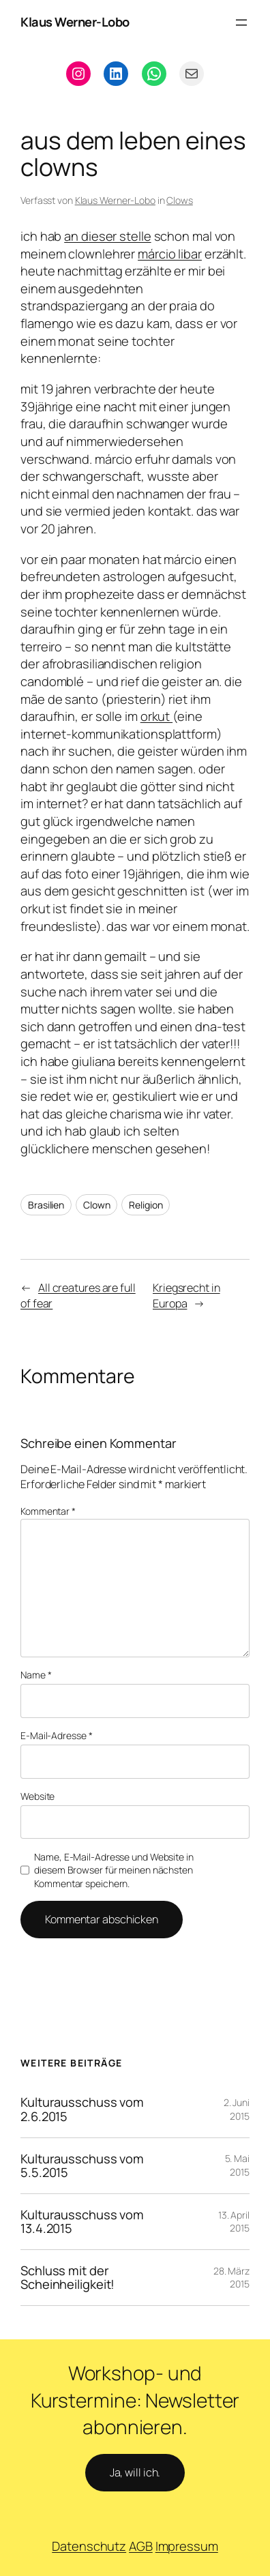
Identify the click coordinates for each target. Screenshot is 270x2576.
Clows (179, 200)
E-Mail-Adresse (56, 1735)
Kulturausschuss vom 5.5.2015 (82, 2166)
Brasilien (46, 1204)
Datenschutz (89, 2546)
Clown (96, 1204)
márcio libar (170, 254)
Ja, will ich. (135, 2472)
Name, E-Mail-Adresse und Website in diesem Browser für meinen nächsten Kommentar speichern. (114, 1870)
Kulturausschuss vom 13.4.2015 (82, 2222)
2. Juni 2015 (237, 2109)
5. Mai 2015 (237, 2165)
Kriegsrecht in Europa (186, 1295)
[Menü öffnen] (241, 22)
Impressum (186, 2546)
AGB (141, 2546)
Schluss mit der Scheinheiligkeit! (67, 2278)
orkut (156, 716)
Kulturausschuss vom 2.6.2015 (82, 2109)
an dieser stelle (107, 236)
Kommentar (48, 1511)
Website (37, 1796)
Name (35, 1674)
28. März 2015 (231, 2277)
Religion (145, 1204)
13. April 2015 (234, 2221)
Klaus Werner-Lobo (75, 22)
